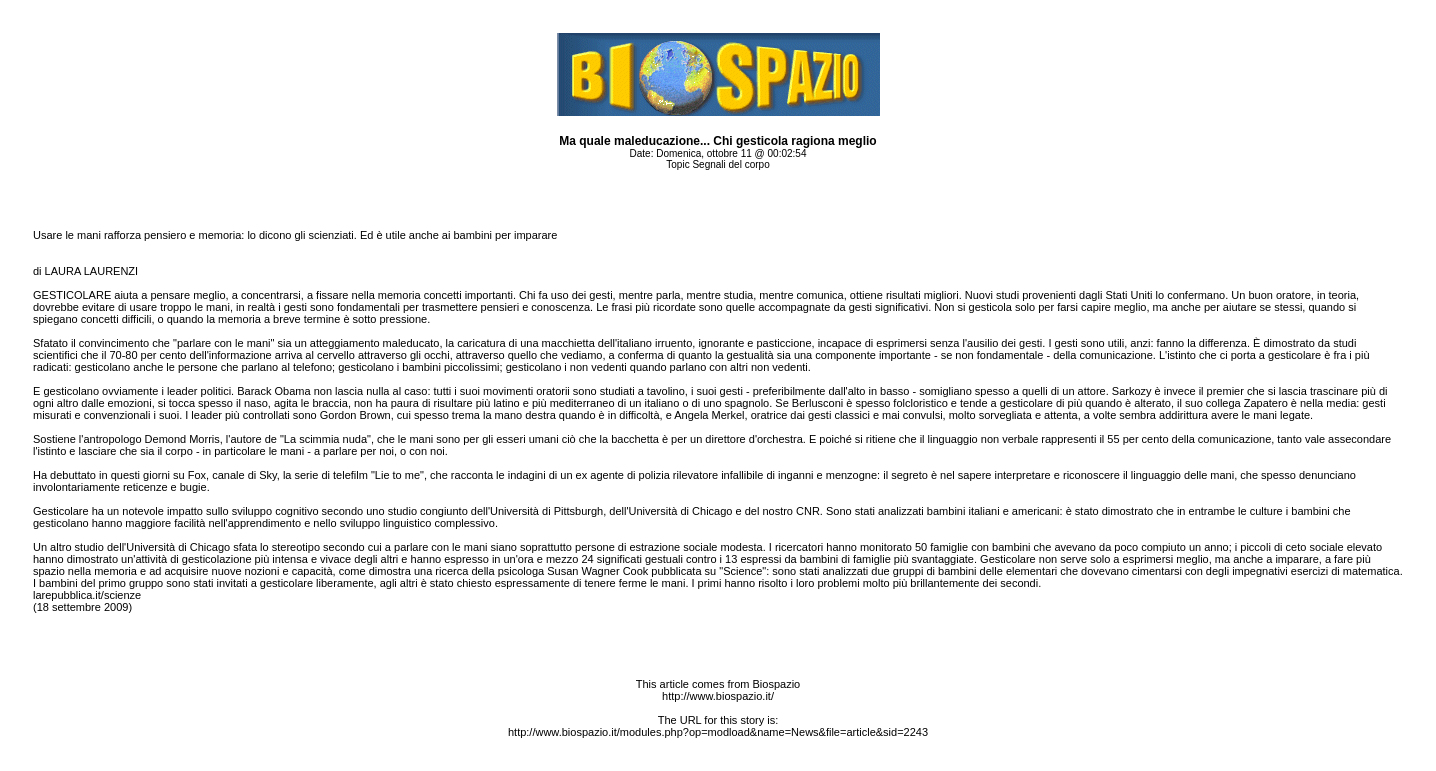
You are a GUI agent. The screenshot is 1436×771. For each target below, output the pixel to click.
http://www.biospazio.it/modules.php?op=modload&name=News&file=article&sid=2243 (718, 732)
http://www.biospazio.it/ (718, 696)
